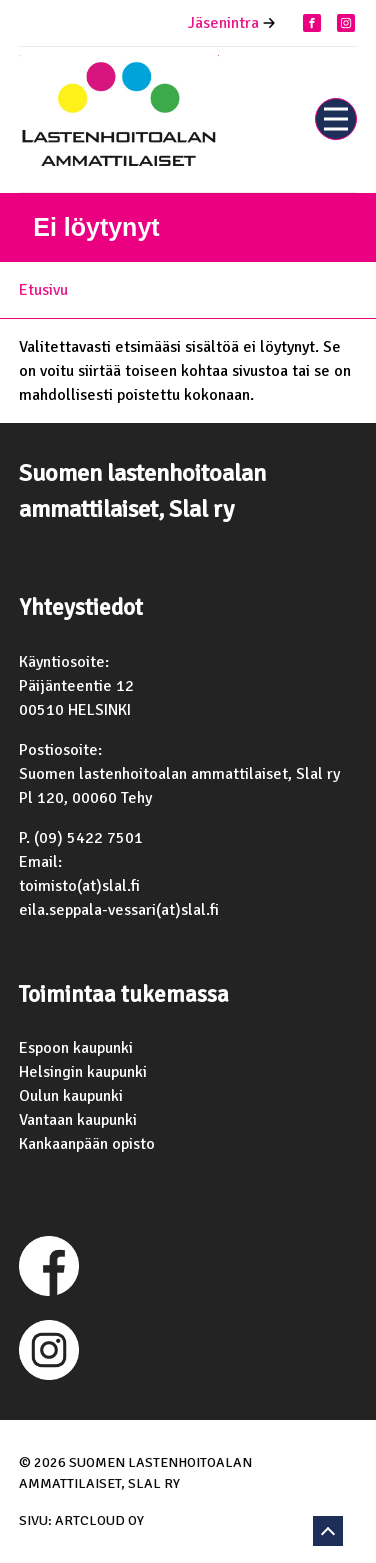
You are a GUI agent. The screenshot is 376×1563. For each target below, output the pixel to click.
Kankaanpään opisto (87, 1144)
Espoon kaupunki (76, 1048)
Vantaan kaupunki (78, 1120)
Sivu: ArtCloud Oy (81, 1520)
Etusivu (43, 290)
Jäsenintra (223, 23)
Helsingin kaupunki (83, 1072)
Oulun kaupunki (71, 1096)
